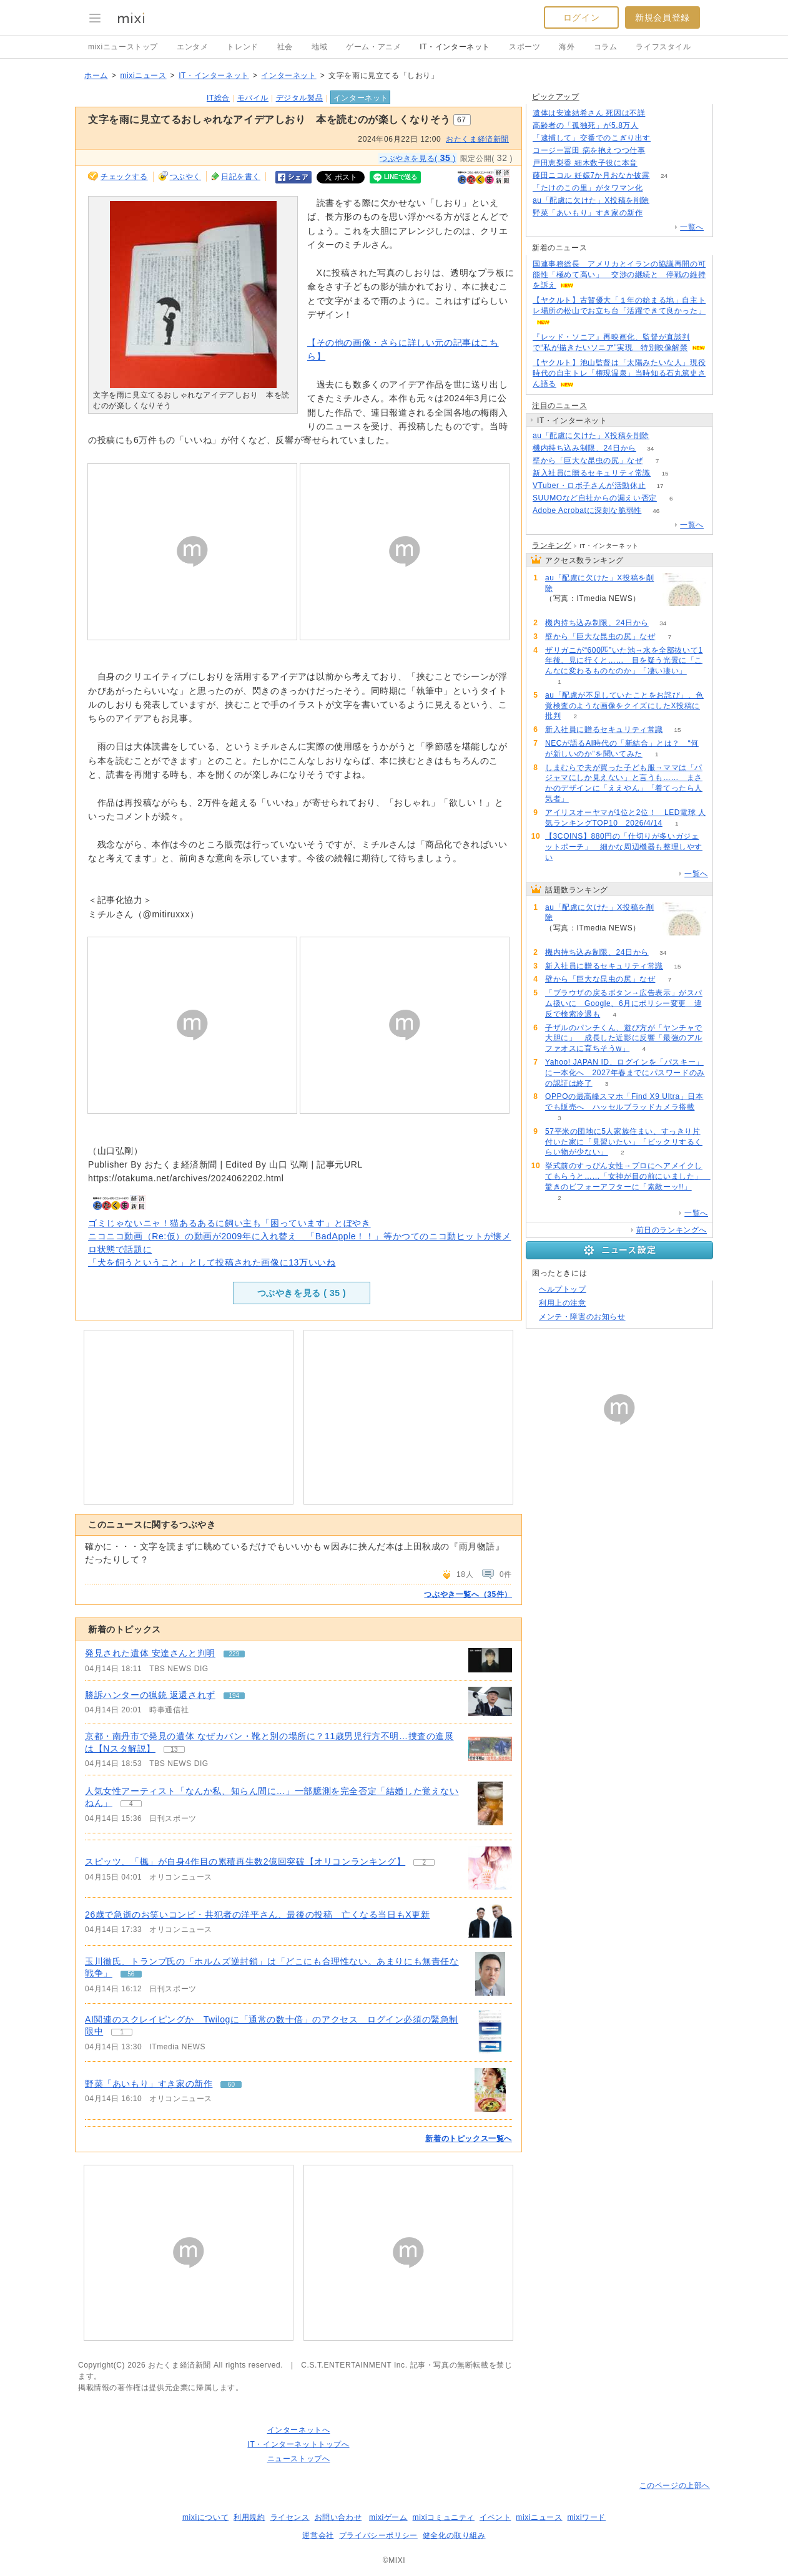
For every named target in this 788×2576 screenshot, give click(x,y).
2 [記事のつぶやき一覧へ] (424, 1862)
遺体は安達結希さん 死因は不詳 (589, 113)
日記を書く (240, 176)
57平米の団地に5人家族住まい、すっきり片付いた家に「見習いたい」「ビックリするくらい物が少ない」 (623, 1142)
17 (660, 485)
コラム (606, 46)
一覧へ (692, 227)
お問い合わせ (338, 2517)
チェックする (124, 176)
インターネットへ (298, 2430)
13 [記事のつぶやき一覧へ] (173, 1749)
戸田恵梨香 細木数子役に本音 (585, 163)
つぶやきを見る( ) (418, 158)
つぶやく (185, 176)
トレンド (242, 46)
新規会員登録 (662, 17)
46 (656, 510)
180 (664, 200)
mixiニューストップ (123, 46)
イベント (495, 2517)
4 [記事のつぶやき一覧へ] (131, 1803)
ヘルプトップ (562, 1289)
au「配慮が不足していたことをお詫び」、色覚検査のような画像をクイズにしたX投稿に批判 (624, 706)
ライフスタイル (663, 46)
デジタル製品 (299, 98)
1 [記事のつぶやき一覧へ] (122, 2032)
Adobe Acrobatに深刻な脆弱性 (587, 510)
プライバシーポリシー (378, 2535)
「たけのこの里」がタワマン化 (588, 187)
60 (657, 213)
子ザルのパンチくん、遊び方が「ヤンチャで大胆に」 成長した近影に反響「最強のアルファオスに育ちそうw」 (623, 1038)
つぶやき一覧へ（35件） (468, 1594)
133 (659, 113)
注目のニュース (559, 405)
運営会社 (317, 2535)
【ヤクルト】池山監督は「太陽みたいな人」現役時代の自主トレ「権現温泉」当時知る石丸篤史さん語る (619, 373)
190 (653, 125)
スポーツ (524, 46)
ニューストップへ (298, 2458)
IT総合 (218, 98)
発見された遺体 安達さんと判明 (150, 1653)
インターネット (288, 75)
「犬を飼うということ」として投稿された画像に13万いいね (211, 1262)
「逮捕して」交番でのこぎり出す (592, 138)
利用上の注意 (562, 1303)
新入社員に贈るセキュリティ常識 (592, 473)
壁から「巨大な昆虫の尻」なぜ (588, 460)
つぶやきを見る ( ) (302, 1293)
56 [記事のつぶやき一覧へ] (130, 1974)
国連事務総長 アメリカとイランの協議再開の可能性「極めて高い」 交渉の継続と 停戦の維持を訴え (619, 275)
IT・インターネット (455, 46)
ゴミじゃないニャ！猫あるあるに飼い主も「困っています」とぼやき (229, 1223)
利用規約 (249, 2517)
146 (665, 138)
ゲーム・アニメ (373, 46)
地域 (319, 46)
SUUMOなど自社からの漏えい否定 (595, 498)
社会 (285, 46)
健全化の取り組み (454, 2535)
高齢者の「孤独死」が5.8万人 (586, 125)
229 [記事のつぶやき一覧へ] (234, 1654)
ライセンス (290, 2517)
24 (664, 175)
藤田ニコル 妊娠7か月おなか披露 (591, 175)
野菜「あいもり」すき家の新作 (148, 2084)
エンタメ (192, 46)
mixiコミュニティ (444, 2517)
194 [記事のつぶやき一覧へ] (234, 1695)
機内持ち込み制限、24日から (584, 448)
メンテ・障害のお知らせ (582, 1316)
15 (664, 473)
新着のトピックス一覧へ (468, 2138)
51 (651, 163)
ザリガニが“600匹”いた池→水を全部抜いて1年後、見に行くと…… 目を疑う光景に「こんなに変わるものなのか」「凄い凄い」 (624, 661)
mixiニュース (143, 75)
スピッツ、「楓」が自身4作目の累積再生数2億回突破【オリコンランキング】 (245, 1861)
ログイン (581, 17)
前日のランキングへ (671, 1230)
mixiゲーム (388, 2517)
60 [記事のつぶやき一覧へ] (231, 2084)
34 (650, 448)
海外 (566, 46)
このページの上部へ (674, 2485)
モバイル (252, 98)
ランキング (551, 545)
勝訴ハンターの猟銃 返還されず (150, 1695)
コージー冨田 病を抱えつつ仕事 (589, 150)
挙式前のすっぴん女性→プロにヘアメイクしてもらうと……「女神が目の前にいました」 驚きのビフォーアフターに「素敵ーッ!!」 (628, 1176)
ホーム (96, 75)
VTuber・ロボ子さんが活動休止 (589, 485)
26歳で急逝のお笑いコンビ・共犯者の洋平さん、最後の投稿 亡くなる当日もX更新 (257, 1915)
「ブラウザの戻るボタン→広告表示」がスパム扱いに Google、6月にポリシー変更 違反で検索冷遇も (623, 1003)
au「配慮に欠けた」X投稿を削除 (591, 200)
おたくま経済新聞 (477, 139)
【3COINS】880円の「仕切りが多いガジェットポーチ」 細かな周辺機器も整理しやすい (623, 847)
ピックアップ (555, 96)
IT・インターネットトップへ (298, 2444)
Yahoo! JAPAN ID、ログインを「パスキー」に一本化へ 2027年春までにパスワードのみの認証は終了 (625, 1073)
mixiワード (586, 2517)
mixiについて (205, 2517)
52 (659, 150)
